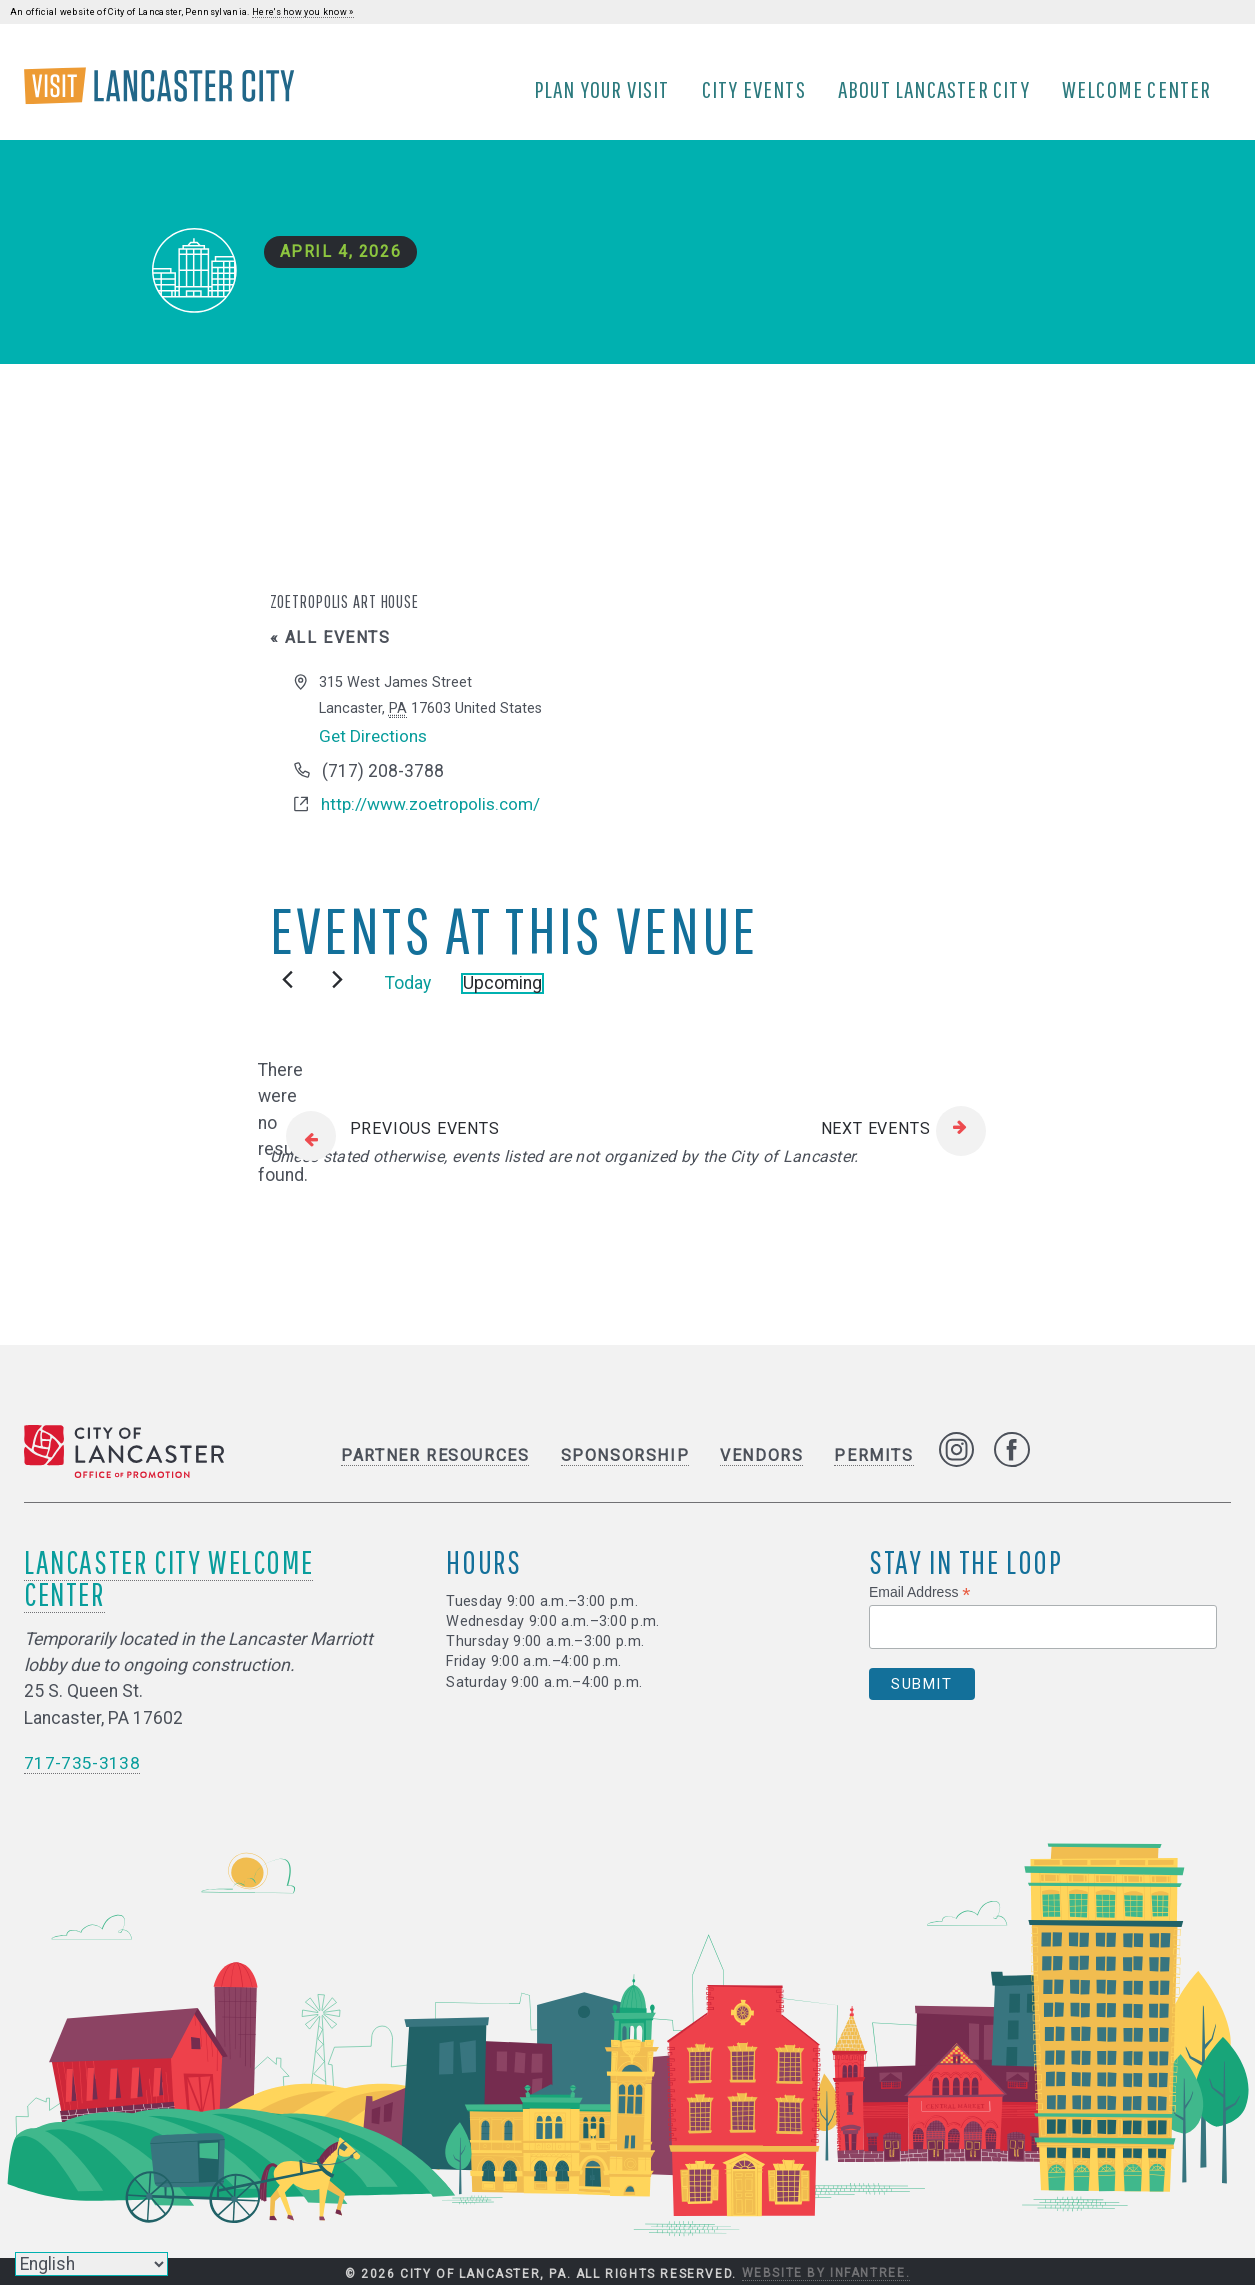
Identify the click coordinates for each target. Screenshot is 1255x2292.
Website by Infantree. (826, 2280)
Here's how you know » (303, 12)
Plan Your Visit (605, 93)
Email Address (920, 1598)
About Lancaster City (937, 93)
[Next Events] (337, 986)
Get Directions (375, 743)
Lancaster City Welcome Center (168, 1583)
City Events (757, 93)
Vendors (761, 1462)
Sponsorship (625, 1462)
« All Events (330, 644)
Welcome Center (1140, 93)
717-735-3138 (82, 1769)
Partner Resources (435, 1462)
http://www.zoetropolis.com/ (433, 812)
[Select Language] (91, 2264)
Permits (873, 1462)
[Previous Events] (287, 986)
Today (408, 990)
